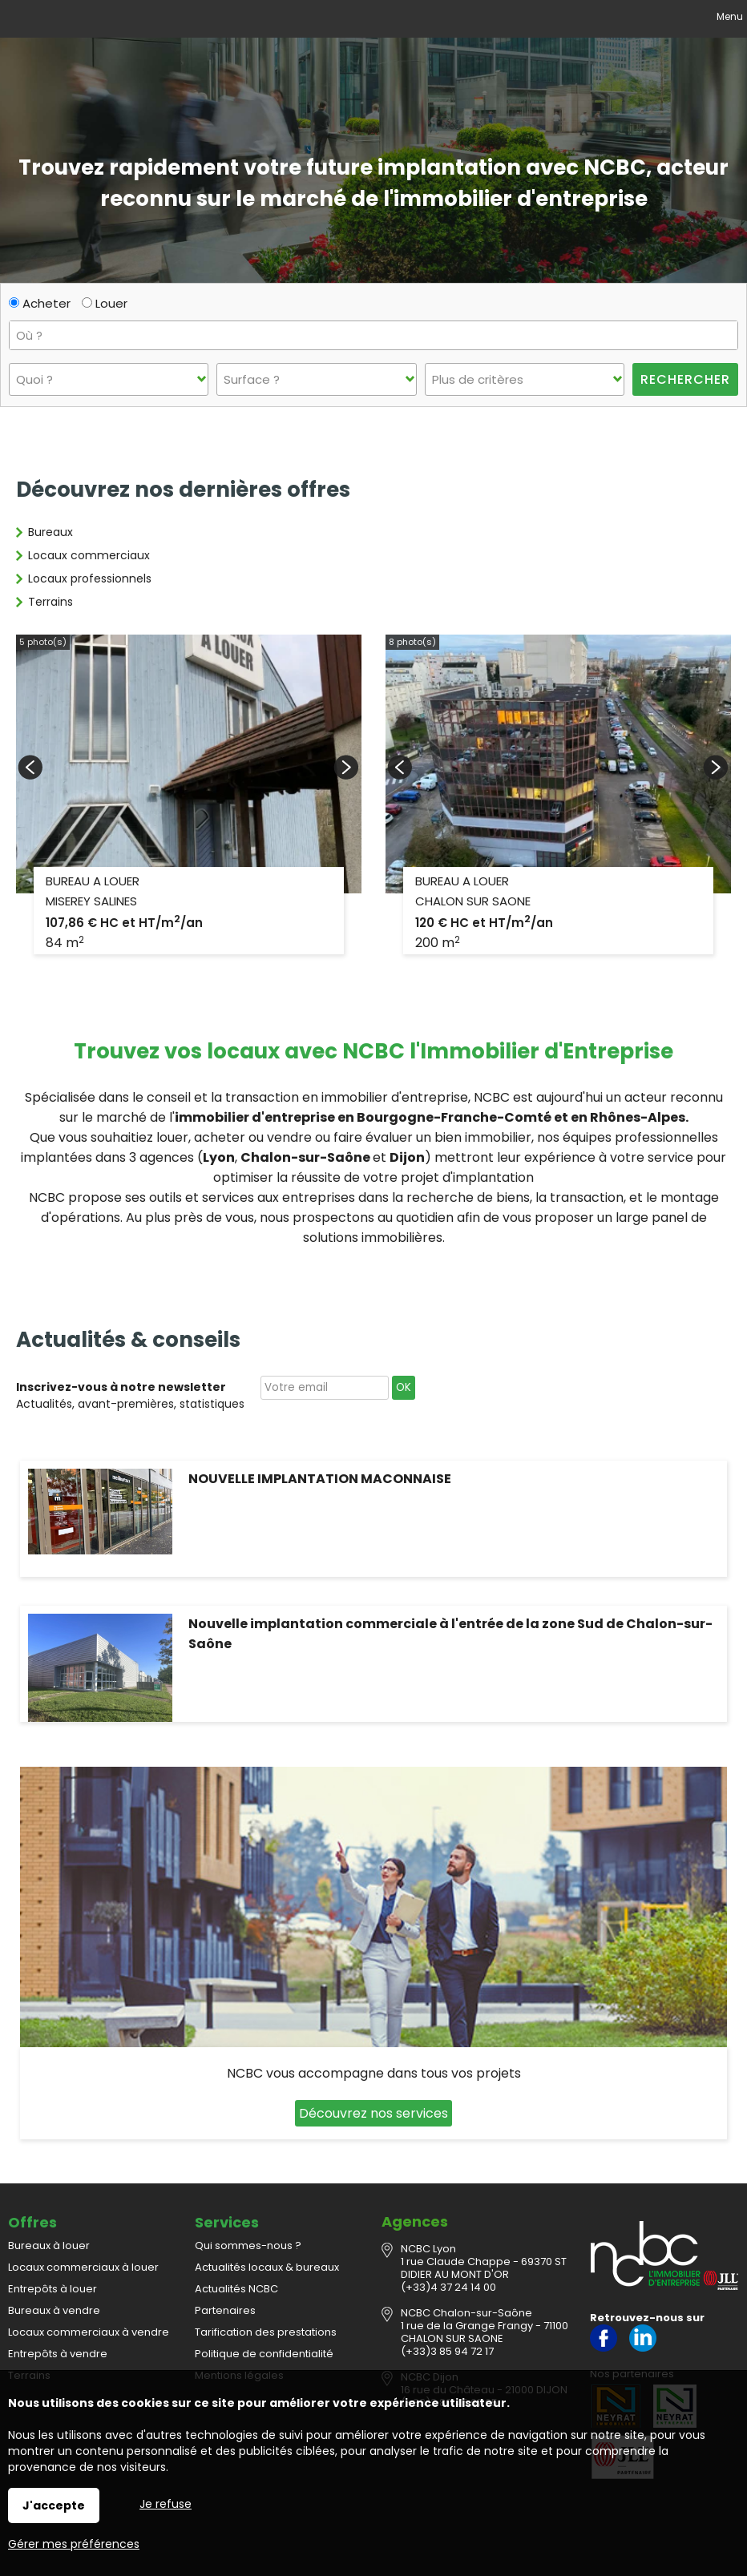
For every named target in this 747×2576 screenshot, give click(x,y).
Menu (728, 16)
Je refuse (165, 2504)
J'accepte (53, 2505)
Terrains (50, 602)
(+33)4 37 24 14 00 (448, 2287)
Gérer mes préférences (73, 2544)
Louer (104, 303)
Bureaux (50, 532)
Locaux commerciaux (89, 555)
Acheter (40, 303)
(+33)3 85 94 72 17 (447, 2351)
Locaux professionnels (89, 578)
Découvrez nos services (373, 2113)
